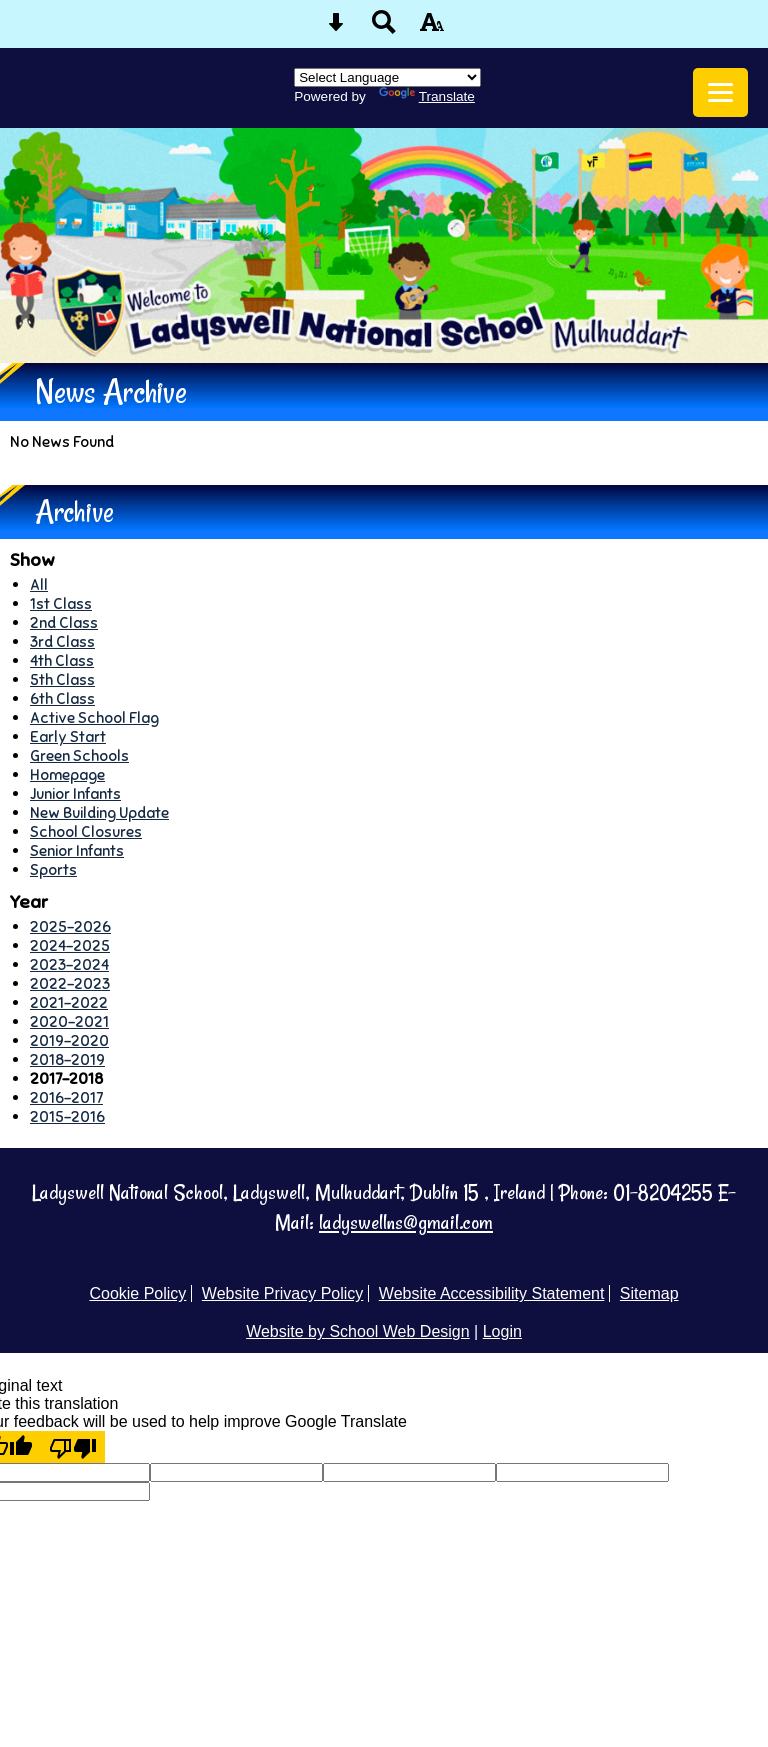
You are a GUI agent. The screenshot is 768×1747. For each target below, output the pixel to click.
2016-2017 (66, 1097)
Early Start (68, 736)
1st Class (61, 603)
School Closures (86, 831)
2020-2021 (69, 1021)
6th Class (62, 698)
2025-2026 (70, 926)
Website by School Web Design (358, 1331)
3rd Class (62, 641)
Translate (427, 96)
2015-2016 (67, 1116)
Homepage (67, 774)
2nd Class (64, 622)
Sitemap (649, 1293)
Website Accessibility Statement (492, 1293)
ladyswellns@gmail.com (406, 1222)
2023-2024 (69, 964)
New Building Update (99, 812)
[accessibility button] (432, 28)
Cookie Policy (137, 1293)
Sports (53, 869)
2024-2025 (70, 945)
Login (502, 1331)
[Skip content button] (336, 28)
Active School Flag (94, 717)
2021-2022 (69, 1002)
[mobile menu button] (720, 92)
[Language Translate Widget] (387, 77)
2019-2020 (69, 1040)
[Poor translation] (73, 1447)
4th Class (62, 660)
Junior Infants (75, 793)
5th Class (62, 679)
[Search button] (384, 28)
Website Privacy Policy (283, 1293)
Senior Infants (77, 850)
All (39, 584)
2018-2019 (67, 1059)
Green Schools (79, 755)
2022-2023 (70, 983)
